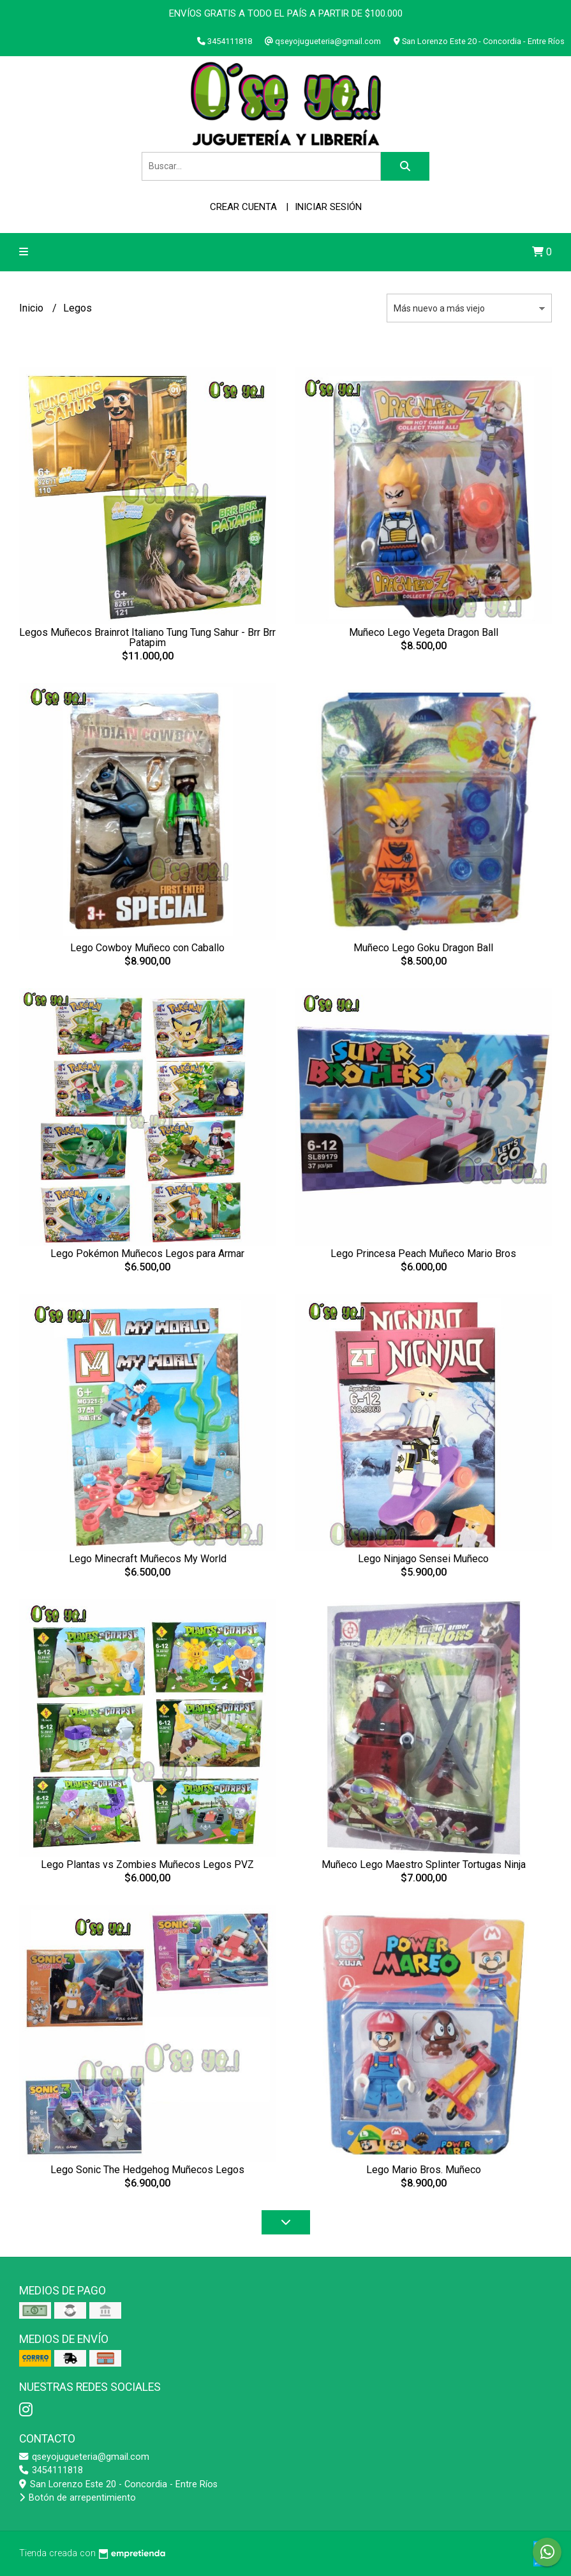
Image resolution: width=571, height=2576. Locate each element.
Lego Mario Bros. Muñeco (423, 2170)
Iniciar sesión (328, 207)
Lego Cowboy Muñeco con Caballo (147, 948)
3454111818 (51, 2470)
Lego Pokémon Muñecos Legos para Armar (147, 1253)
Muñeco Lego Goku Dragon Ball (423, 948)
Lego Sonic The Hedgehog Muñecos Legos (147, 2170)
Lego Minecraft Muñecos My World (147, 1559)
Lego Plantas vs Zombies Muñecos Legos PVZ (147, 1864)
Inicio (32, 308)
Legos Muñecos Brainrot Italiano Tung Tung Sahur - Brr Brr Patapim (147, 637)
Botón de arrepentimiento (77, 2497)
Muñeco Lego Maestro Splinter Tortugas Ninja (424, 1864)
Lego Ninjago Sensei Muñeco (423, 1559)
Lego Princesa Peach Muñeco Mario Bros (423, 1253)
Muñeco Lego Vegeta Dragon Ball (423, 632)
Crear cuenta (243, 207)
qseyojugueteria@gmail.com (84, 2457)
